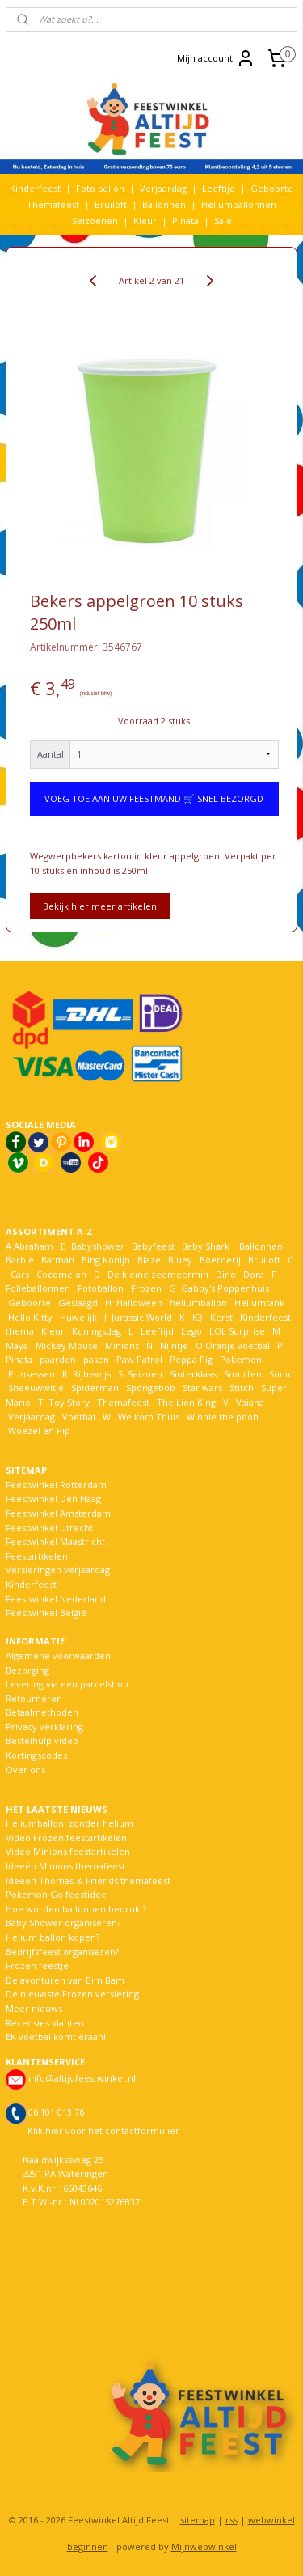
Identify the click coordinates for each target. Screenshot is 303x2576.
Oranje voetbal (237, 1345)
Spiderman (95, 1387)
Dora (252, 1274)
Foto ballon (100, 188)
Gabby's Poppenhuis (224, 1288)
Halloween (139, 1302)
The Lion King (185, 1402)
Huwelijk (78, 1317)
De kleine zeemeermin (157, 1274)
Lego (189, 1331)
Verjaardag (163, 188)
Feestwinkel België (46, 1612)
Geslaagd (78, 1302)
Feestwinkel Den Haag (53, 1498)
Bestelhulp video (42, 1740)
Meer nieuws (34, 2008)
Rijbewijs (92, 1374)
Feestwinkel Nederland (56, 1599)
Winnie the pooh (223, 1417)
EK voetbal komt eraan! (56, 2037)
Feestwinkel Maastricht (55, 1541)
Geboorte (271, 188)
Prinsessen (30, 1374)
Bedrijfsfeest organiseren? (62, 1952)
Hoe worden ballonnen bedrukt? (76, 1909)
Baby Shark (205, 1246)
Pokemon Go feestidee (56, 1894)
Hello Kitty (30, 1317)
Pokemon (241, 1359)
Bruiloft (111, 204)
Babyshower (99, 1246)
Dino (226, 1274)
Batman (57, 1260)
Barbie (20, 1260)
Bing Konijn (106, 1260)
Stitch (241, 1387)
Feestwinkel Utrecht (49, 1527)
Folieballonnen (38, 1288)
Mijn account (216, 58)
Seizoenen (95, 220)
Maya (17, 1345)
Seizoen (145, 1374)
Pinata (185, 220)
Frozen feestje (37, 1965)
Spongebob (150, 1387)
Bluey (180, 1260)
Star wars (202, 1387)
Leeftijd (218, 188)
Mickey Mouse (67, 1345)
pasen (96, 1359)
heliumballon (198, 1302)
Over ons (25, 1769)
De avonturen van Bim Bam (65, 1980)
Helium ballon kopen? (52, 1937)
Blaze (148, 1260)
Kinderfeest (35, 188)
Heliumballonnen (238, 204)
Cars (20, 1274)
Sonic (280, 1374)
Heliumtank (259, 1302)
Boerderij (220, 1260)
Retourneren (34, 1698)
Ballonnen (164, 204)
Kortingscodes (36, 1755)
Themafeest (53, 204)
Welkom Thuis (148, 1417)
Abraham (33, 1246)
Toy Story (69, 1402)
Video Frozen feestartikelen (66, 1837)
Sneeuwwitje (36, 1387)
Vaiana (250, 1402)
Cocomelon (61, 1274)
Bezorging (27, 1670)
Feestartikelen (37, 1556)
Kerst (221, 1317)
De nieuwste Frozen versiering (72, 1994)
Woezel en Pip (39, 1430)
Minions (121, 1345)
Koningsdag (95, 1331)
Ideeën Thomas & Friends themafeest (88, 1880)
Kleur (145, 220)
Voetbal (77, 1417)
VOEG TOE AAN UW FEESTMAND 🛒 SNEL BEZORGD (153, 799)
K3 (195, 1317)
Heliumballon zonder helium (69, 1823)
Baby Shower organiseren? (63, 1922)
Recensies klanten (45, 2023)
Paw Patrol (138, 1359)
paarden (58, 1359)
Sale (223, 220)
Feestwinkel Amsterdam (58, 1513)
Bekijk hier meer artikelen (100, 907)
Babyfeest (153, 1246)
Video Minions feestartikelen (68, 1851)
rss (231, 2520)
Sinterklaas (193, 1374)
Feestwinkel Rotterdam (56, 1485)
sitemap (197, 2520)
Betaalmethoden (42, 1712)
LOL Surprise (237, 1331)
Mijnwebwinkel (204, 2546)
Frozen (146, 1288)
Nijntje (173, 1345)
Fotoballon (101, 1288)
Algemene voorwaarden (58, 1655)
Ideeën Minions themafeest (65, 1866)
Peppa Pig (191, 1359)
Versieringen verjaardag (58, 1570)
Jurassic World (142, 1317)
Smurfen (243, 1374)
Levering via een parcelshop (67, 1684)
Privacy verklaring (44, 1727)
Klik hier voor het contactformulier (103, 2130)
